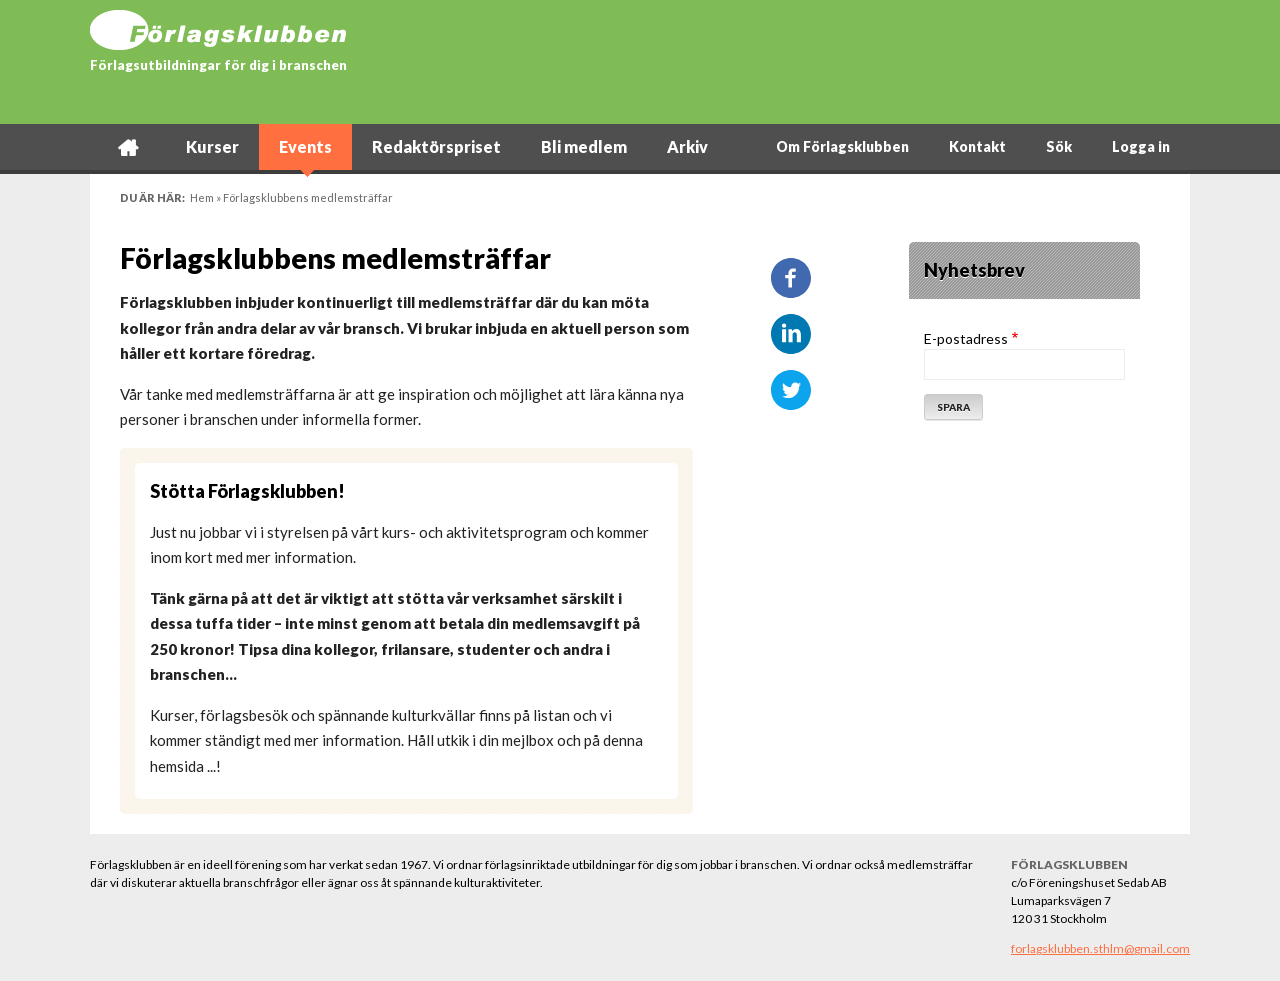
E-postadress (966, 338)
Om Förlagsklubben (842, 146)
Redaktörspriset (436, 146)
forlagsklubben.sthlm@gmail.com (1100, 948)
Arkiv (687, 146)
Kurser (212, 146)
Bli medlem (584, 146)
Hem (128, 146)
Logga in (1141, 146)
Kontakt (977, 146)
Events (305, 146)
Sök (1059, 146)
